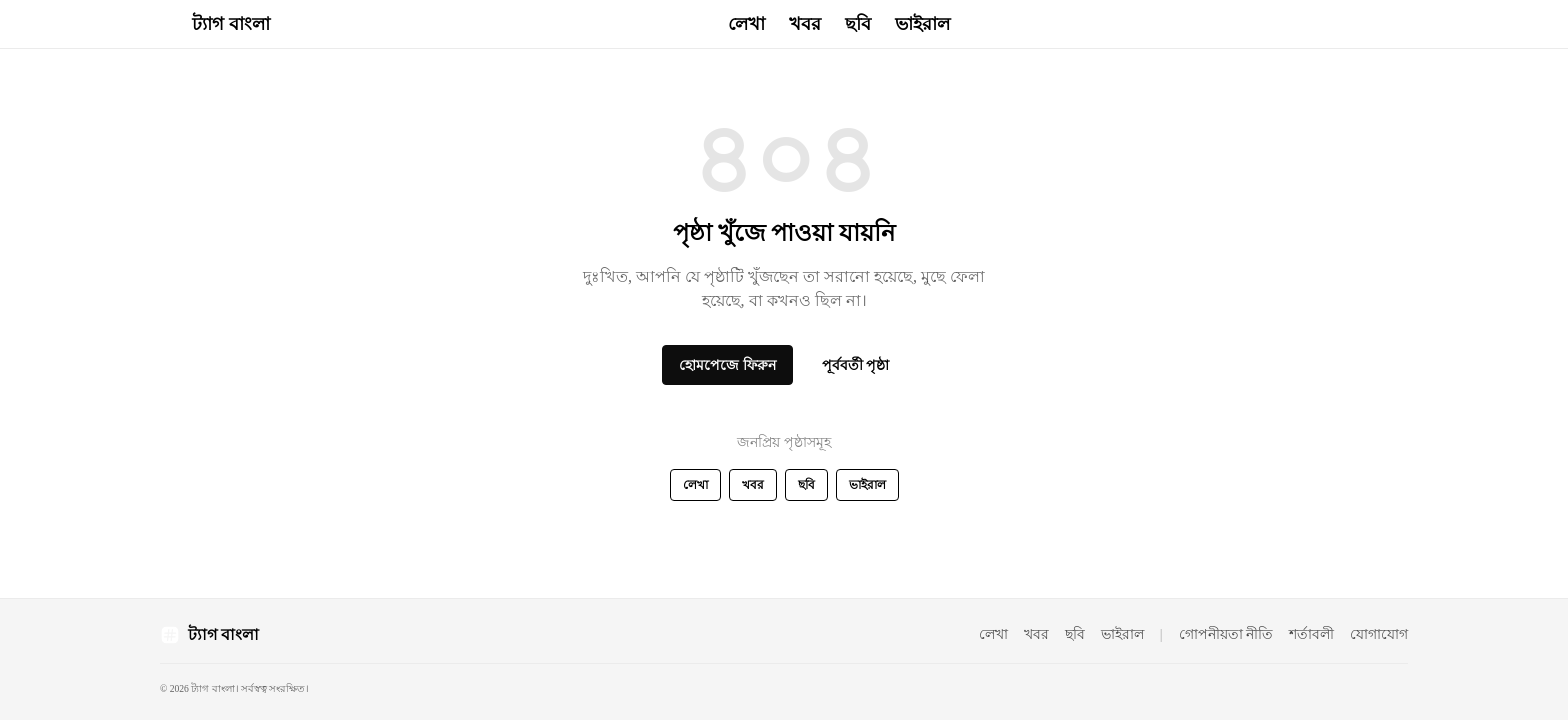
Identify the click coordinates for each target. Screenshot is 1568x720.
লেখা (746, 24)
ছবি (858, 24)
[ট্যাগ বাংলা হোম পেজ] (209, 635)
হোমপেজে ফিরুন (727, 365)
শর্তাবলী (1311, 634)
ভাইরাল (922, 24)
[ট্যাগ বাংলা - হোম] (215, 24)
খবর (805, 24)
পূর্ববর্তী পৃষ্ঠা (856, 365)
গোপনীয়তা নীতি (1226, 634)
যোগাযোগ (1379, 634)
